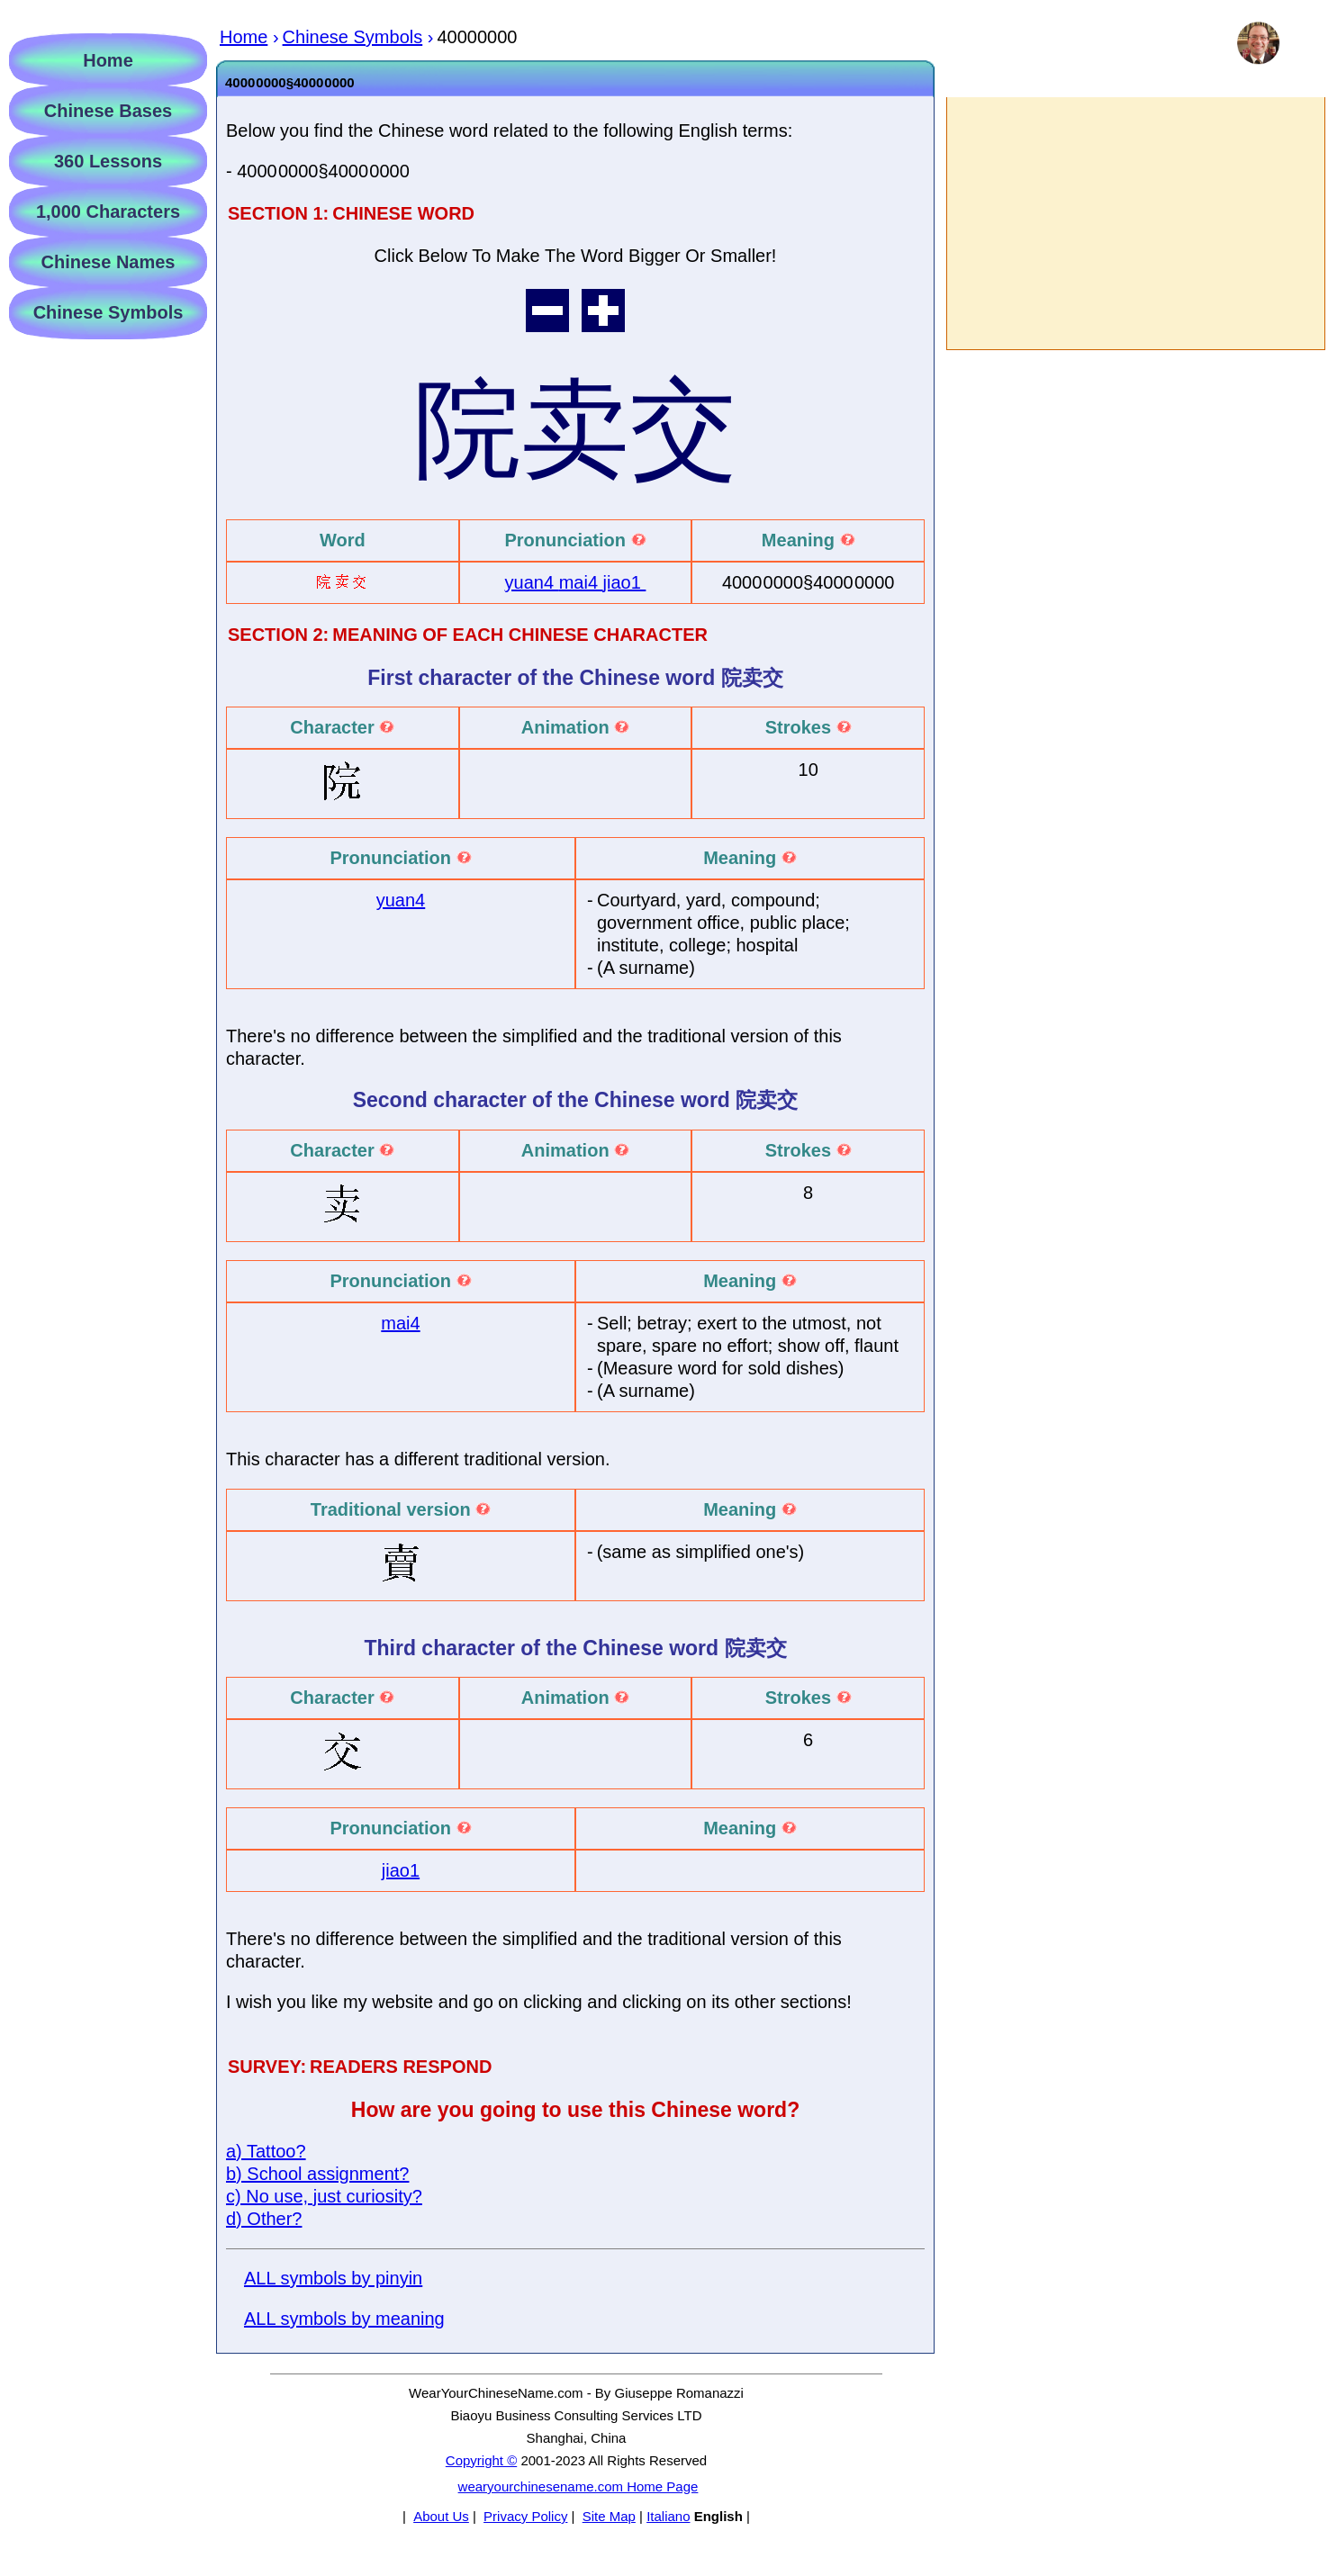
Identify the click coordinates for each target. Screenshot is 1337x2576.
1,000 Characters (108, 211)
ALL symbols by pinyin (333, 2278)
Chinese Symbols (108, 312)
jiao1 (624, 582)
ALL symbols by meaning (344, 2318)
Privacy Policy (525, 2516)
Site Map (609, 2516)
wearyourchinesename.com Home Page (578, 2486)
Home (108, 60)
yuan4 (532, 582)
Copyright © (481, 2460)
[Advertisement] (1135, 223)
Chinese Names (108, 262)
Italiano (668, 2516)
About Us (441, 2516)
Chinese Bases (108, 111)
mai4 (581, 582)
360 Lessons (108, 161)
